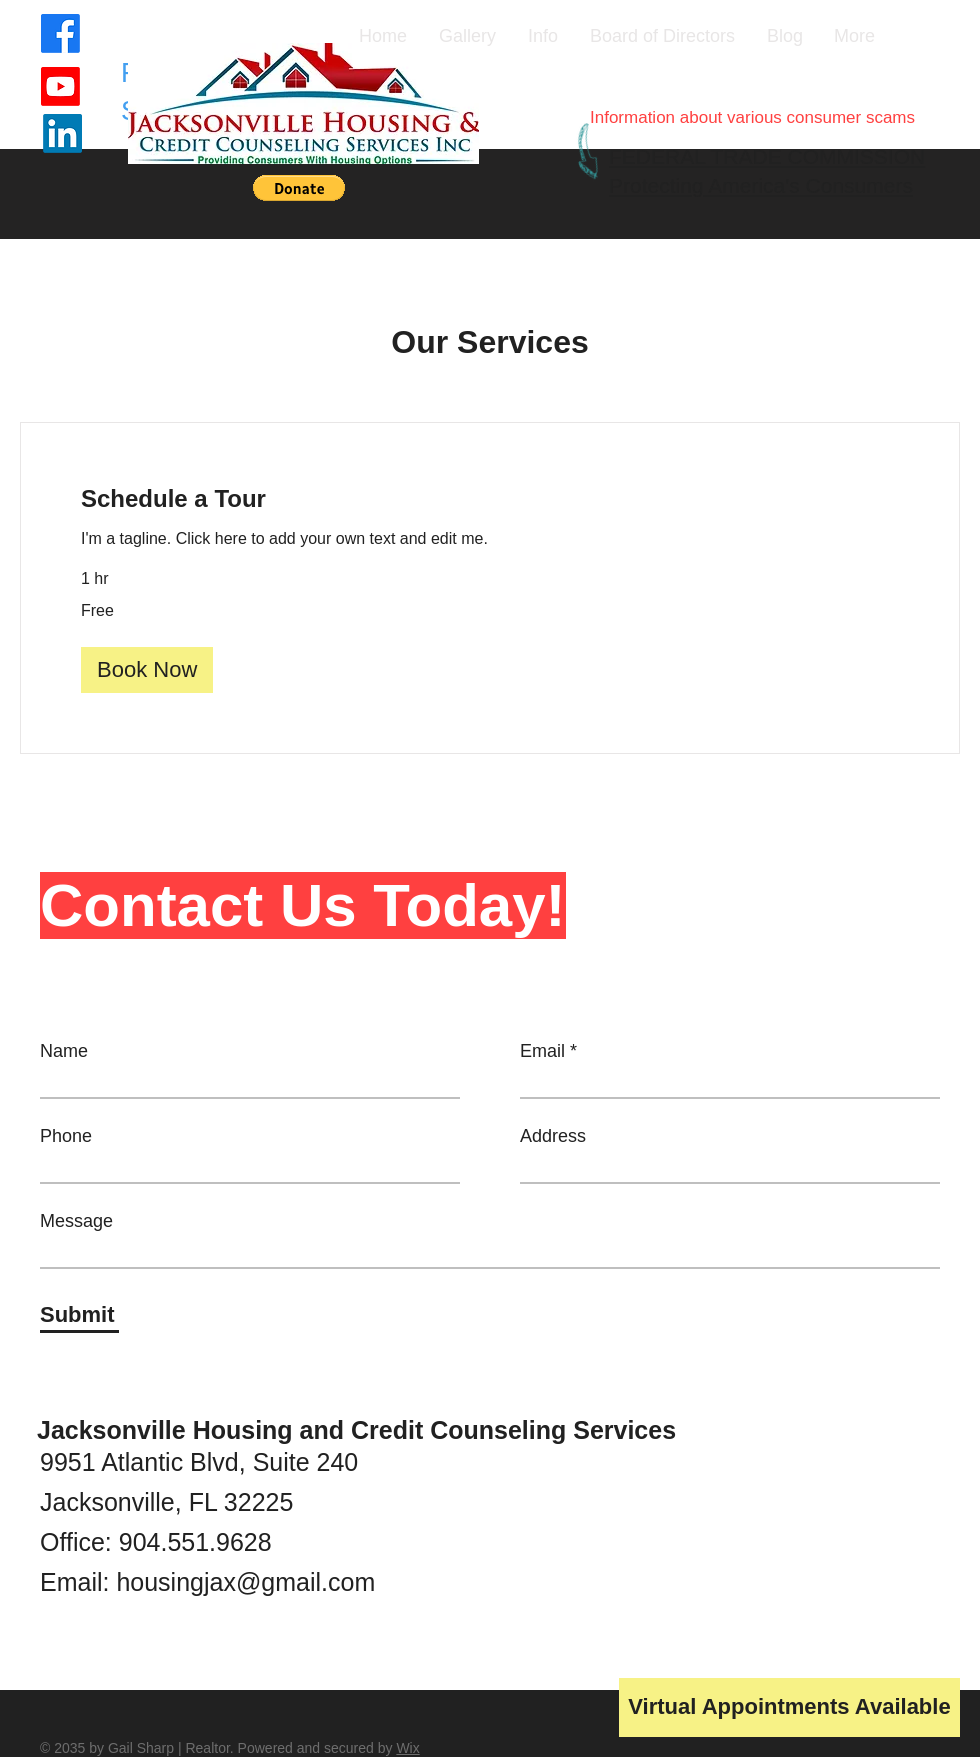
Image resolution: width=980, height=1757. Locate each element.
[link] (490, 499)
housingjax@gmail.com (245, 1582)
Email (542, 1051)
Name (64, 1051)
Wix (407, 1748)
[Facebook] (60, 33)
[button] (299, 188)
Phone (66, 1136)
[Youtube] (60, 86)
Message (76, 1221)
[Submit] (79, 1315)
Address (553, 1136)
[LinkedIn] (62, 133)
